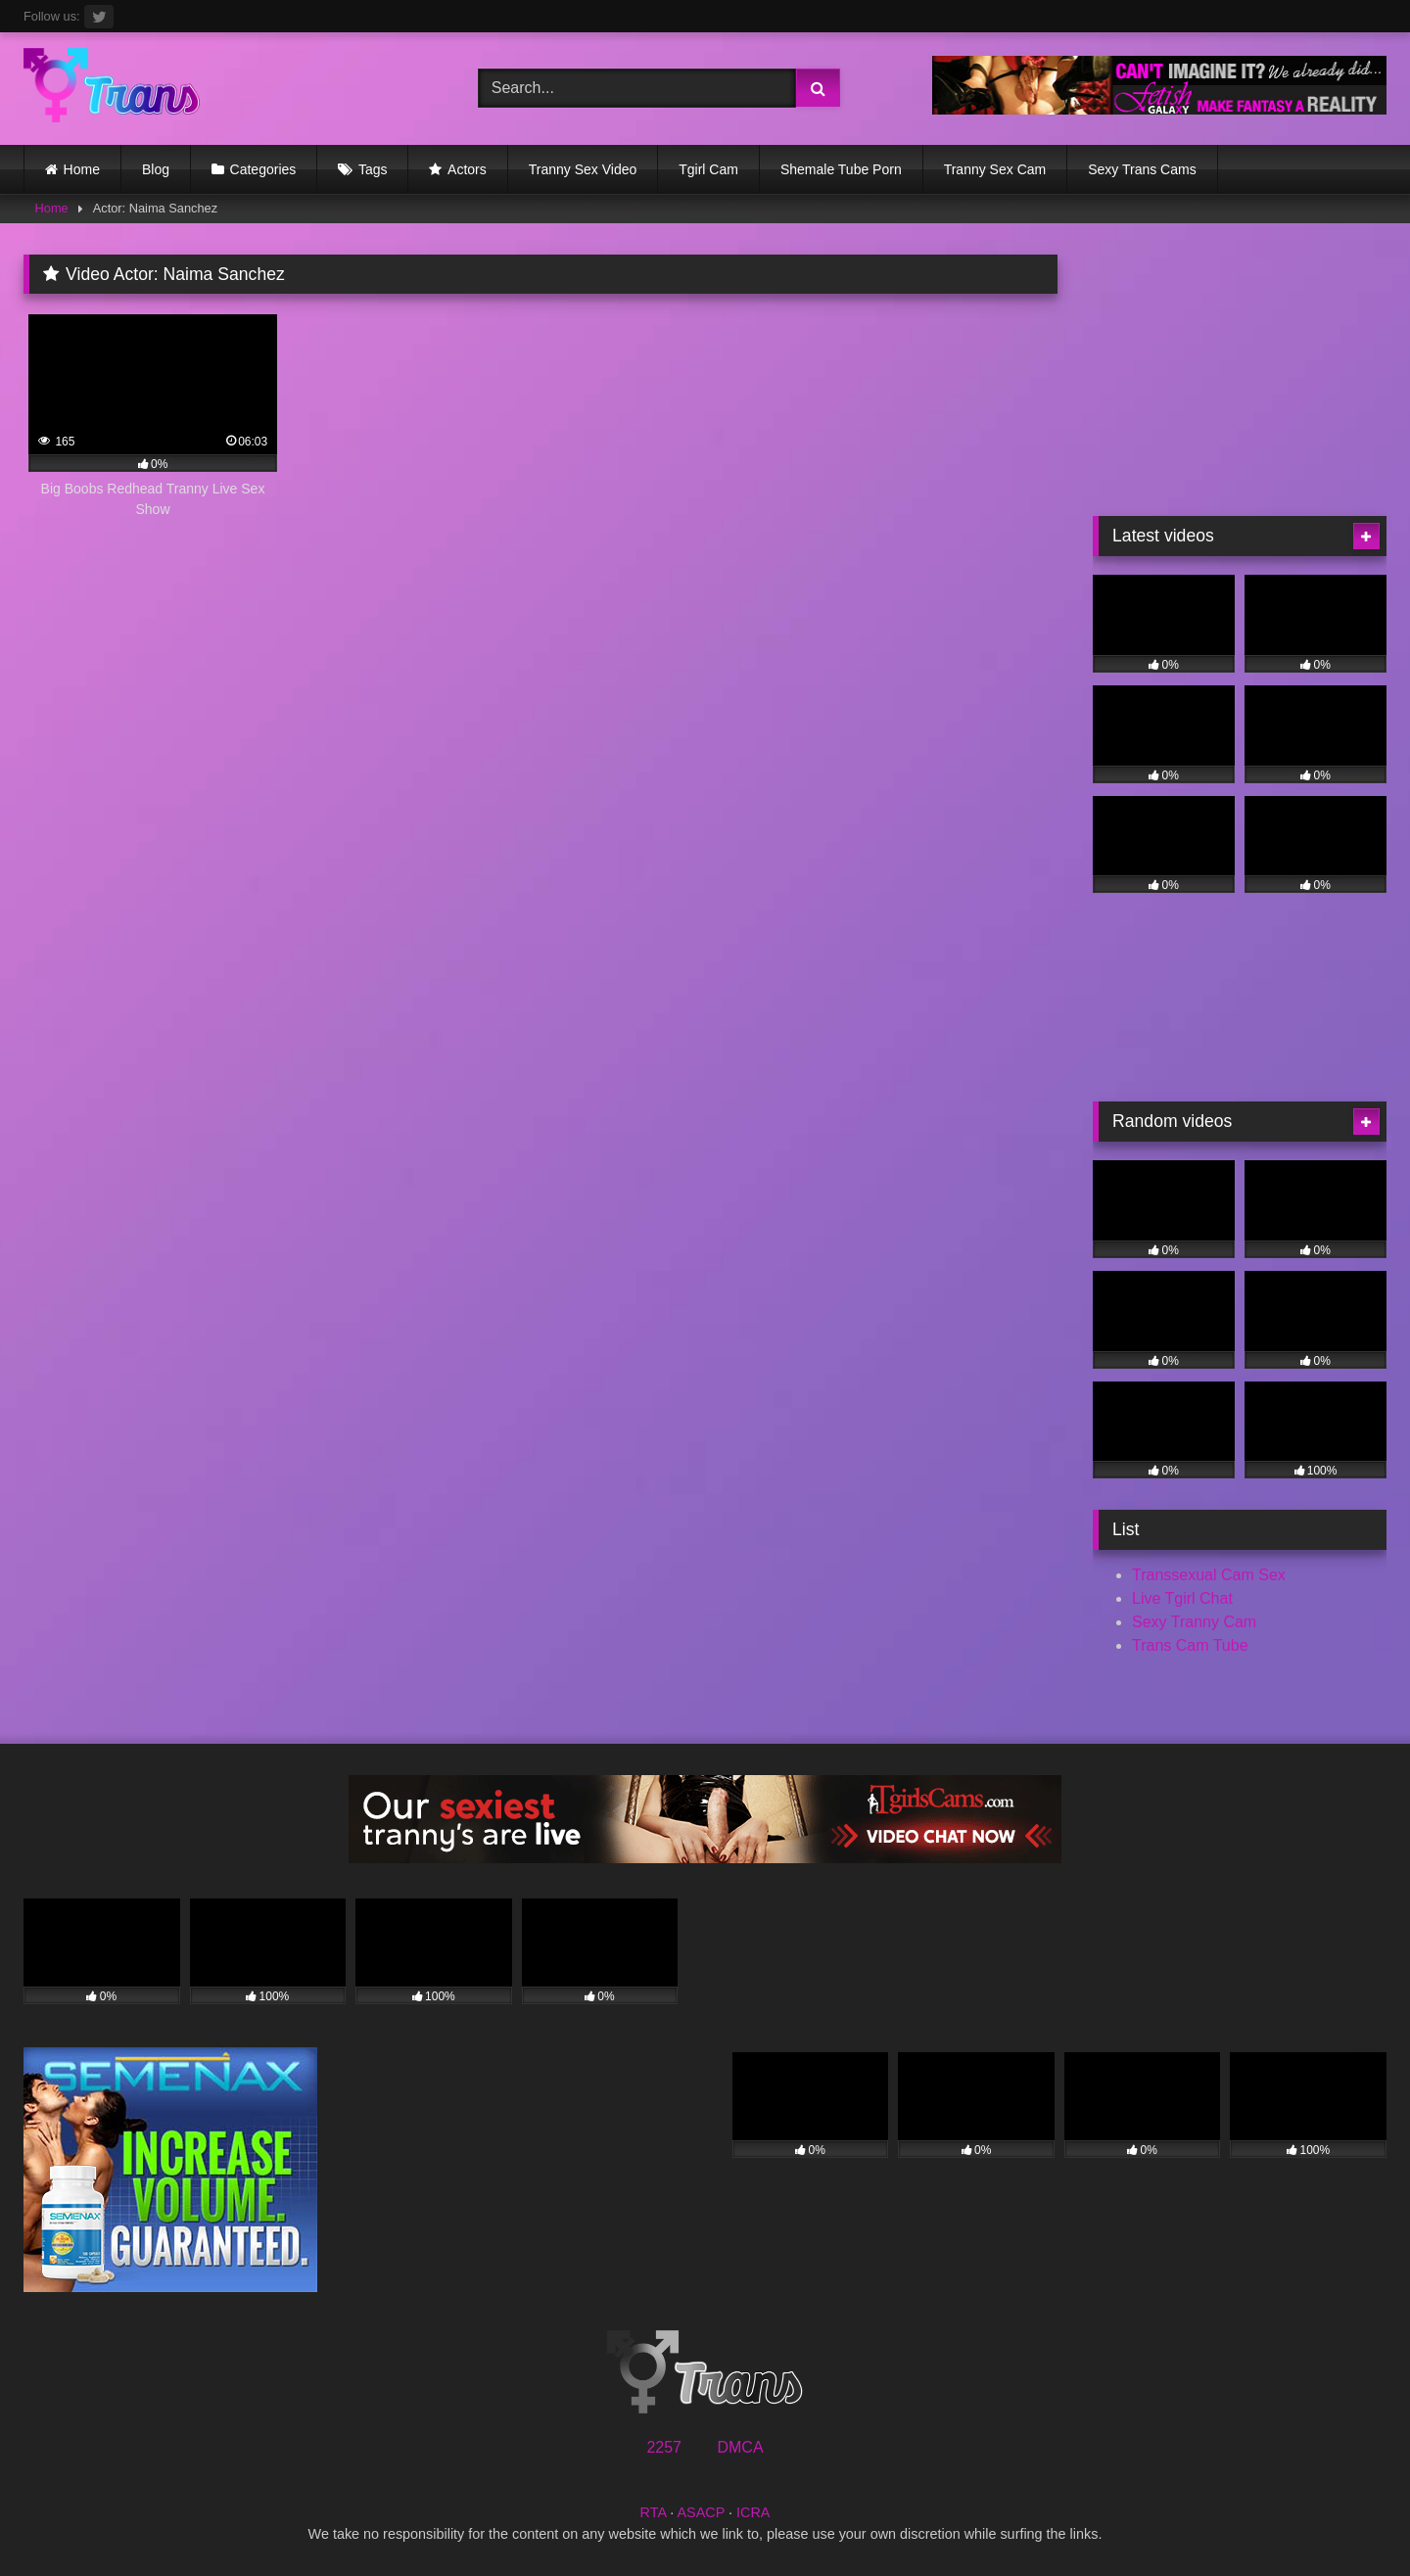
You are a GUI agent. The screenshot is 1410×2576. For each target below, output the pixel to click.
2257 (664, 2447)
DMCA (740, 2447)
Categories (263, 169)
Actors (467, 169)
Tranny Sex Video (583, 169)
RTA (653, 2512)
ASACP (701, 2512)
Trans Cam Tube (1190, 1645)
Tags (373, 169)
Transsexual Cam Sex (1209, 1575)
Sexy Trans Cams (1142, 169)
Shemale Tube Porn (841, 169)
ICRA (753, 2512)
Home (82, 169)
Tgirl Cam (708, 169)
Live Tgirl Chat (1182, 1598)
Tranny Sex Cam (995, 169)
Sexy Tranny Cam (1194, 1622)
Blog (155, 169)
